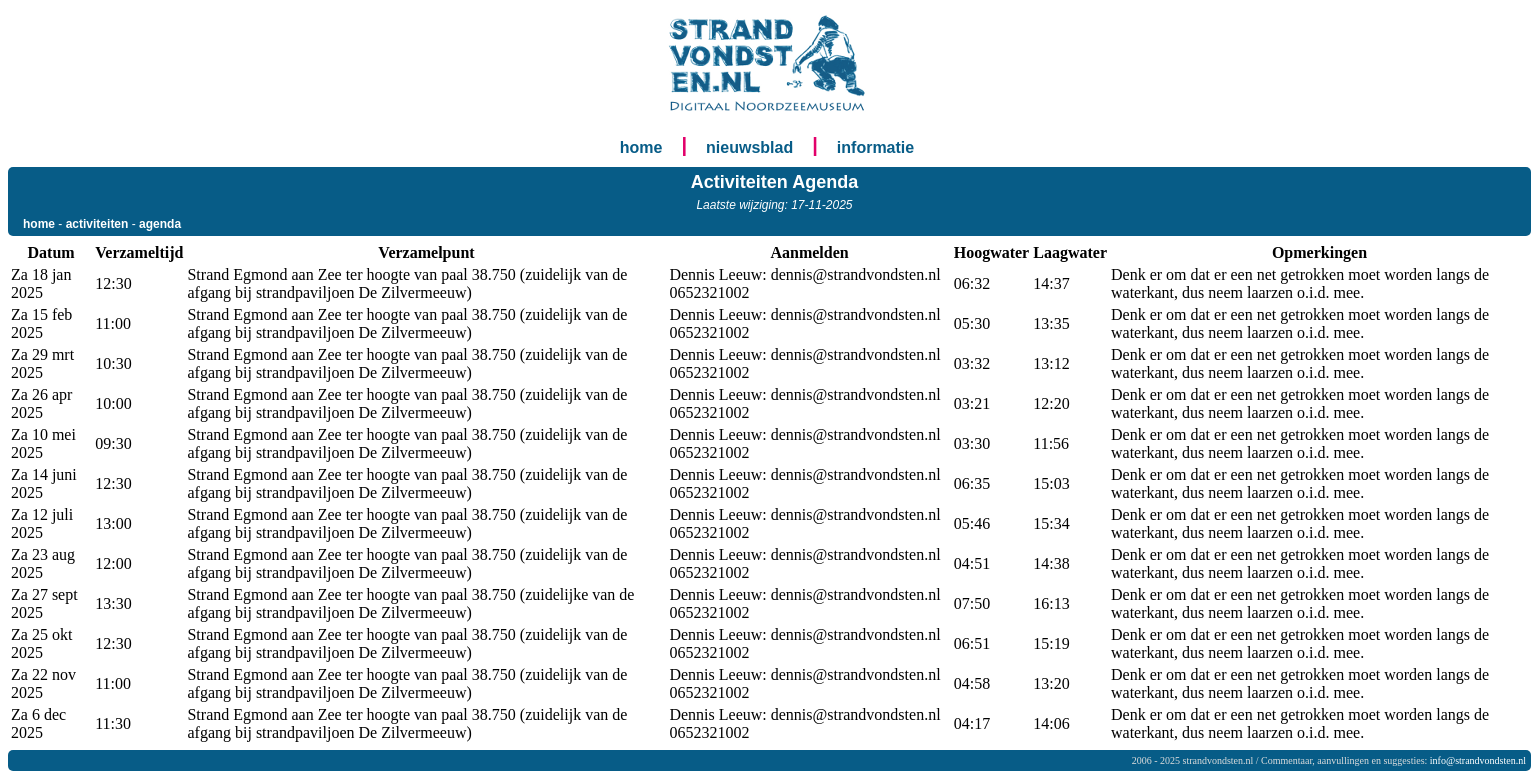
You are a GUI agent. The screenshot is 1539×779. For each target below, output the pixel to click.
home (641, 147)
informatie (875, 147)
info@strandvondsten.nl (1478, 760)
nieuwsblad (749, 147)
